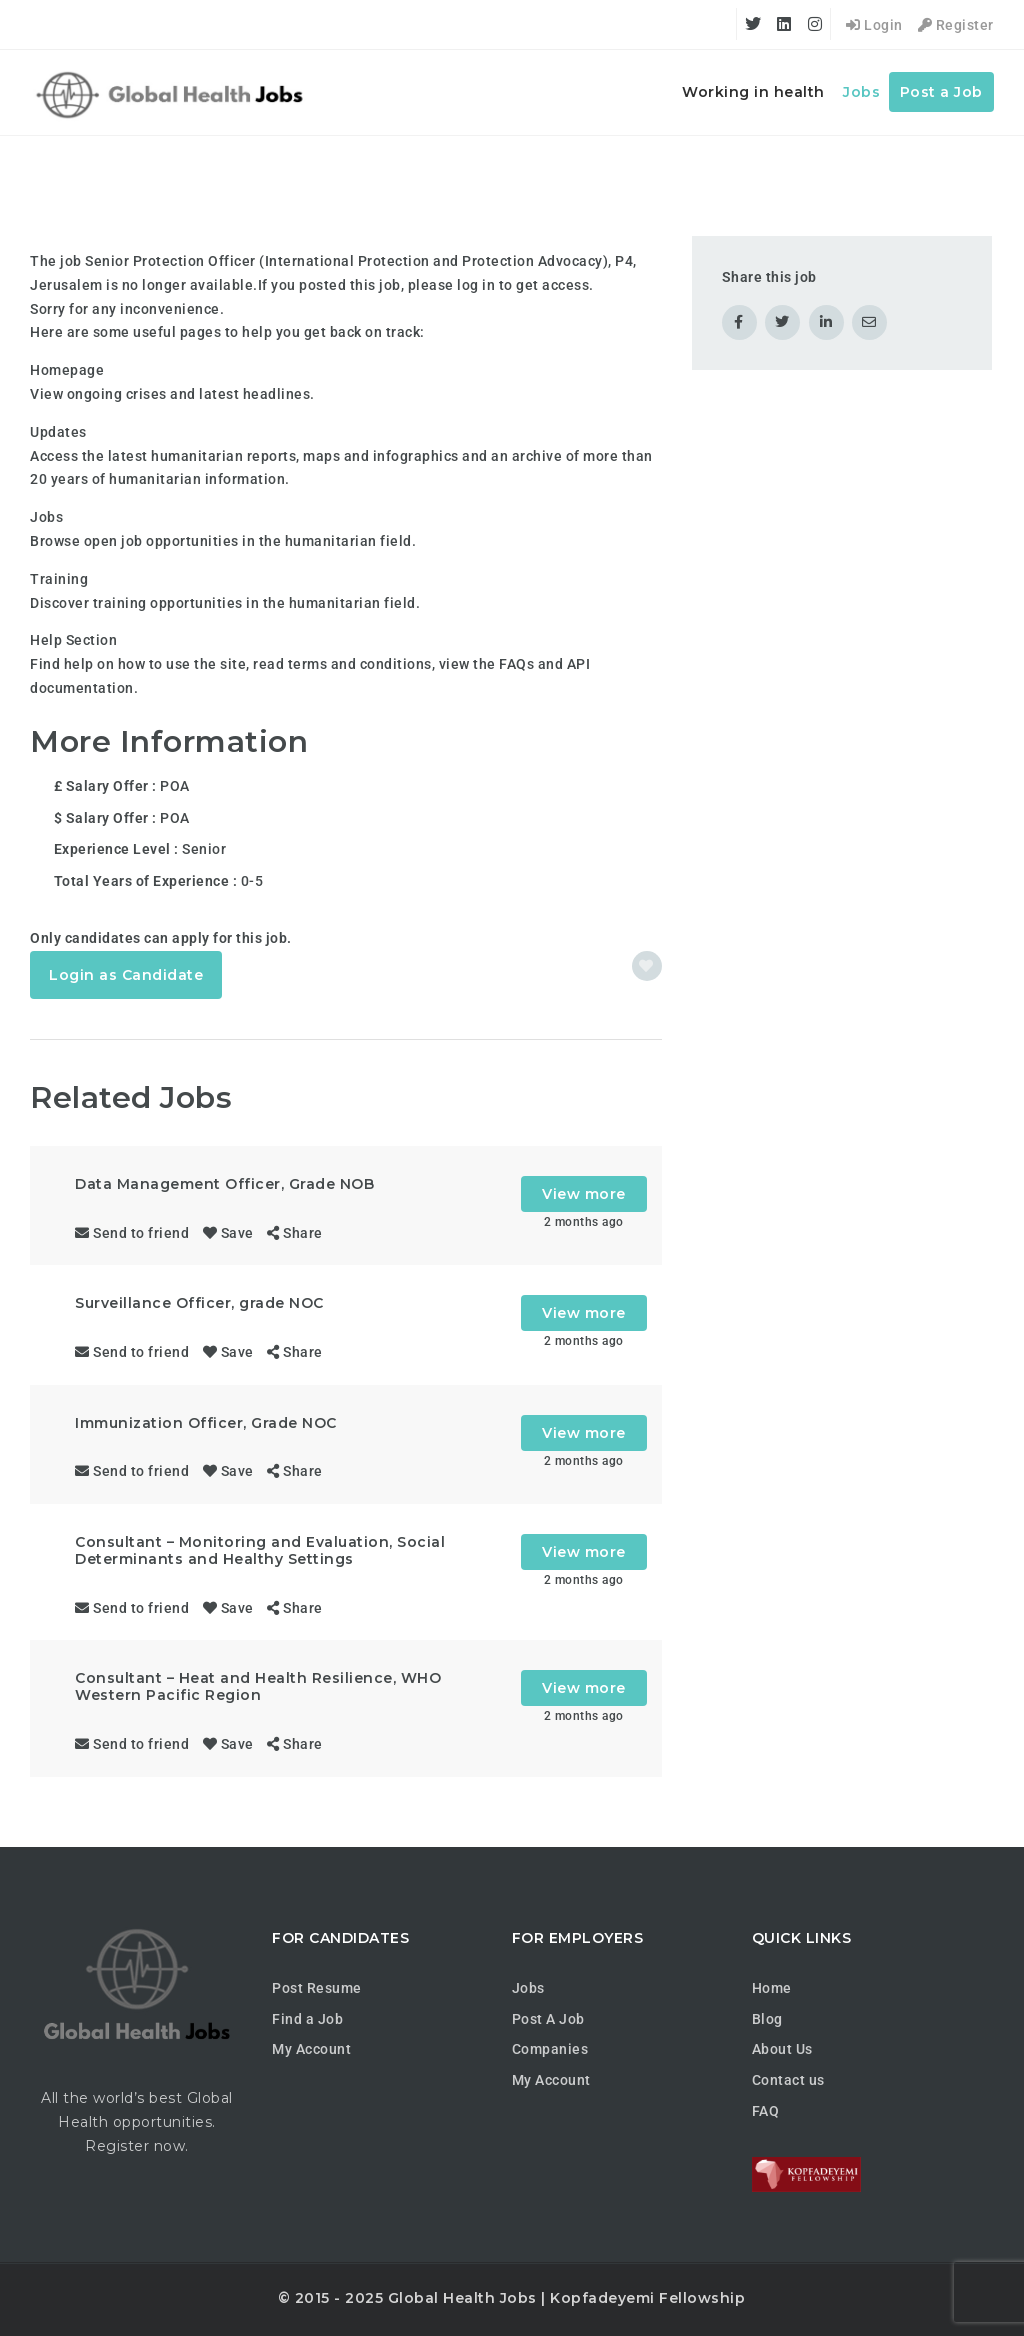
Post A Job (548, 2019)
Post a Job (941, 92)
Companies (550, 2049)
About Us (782, 2049)
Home (772, 1988)
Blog (767, 2019)
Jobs (861, 92)
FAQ (766, 2111)
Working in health (753, 92)
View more (584, 1194)
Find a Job (307, 2019)
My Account (311, 2049)
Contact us (788, 2080)
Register (956, 25)
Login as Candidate (126, 975)
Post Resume (317, 1988)
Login (874, 25)
